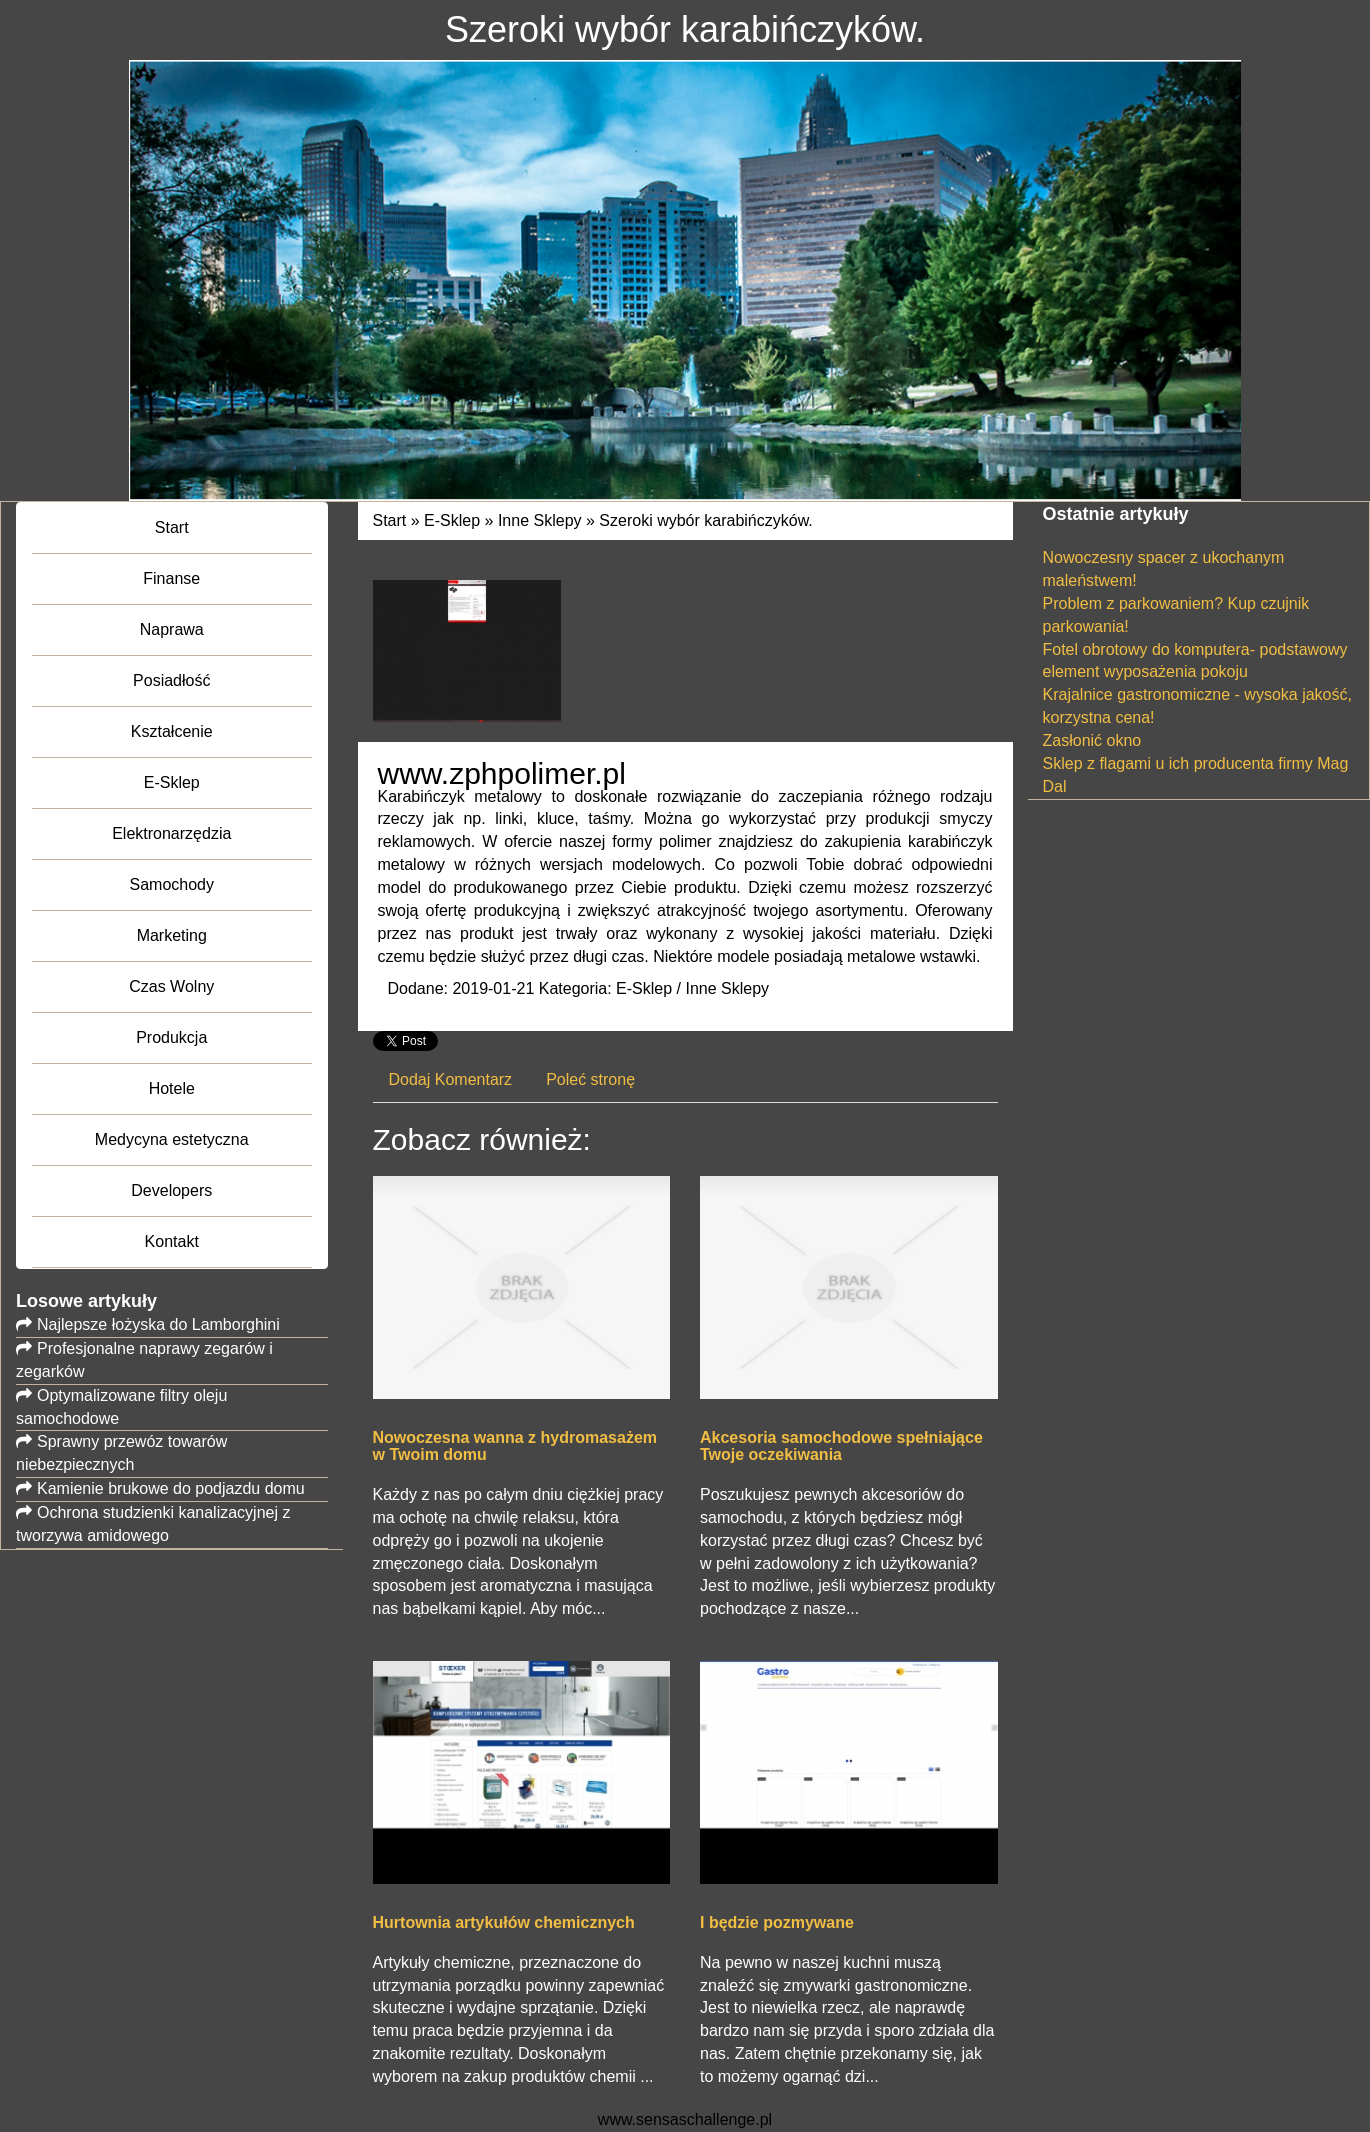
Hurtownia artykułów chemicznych (504, 1922)
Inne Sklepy (540, 520)
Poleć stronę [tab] (590, 1079)
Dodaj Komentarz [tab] (451, 1079)
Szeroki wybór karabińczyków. (705, 520)
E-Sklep (452, 520)
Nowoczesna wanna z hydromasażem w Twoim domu (515, 1446)
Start (390, 520)
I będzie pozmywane (777, 1922)
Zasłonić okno (1092, 740)
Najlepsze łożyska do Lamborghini (158, 1324)
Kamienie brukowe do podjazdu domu (171, 1488)
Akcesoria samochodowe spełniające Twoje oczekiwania (841, 1446)
